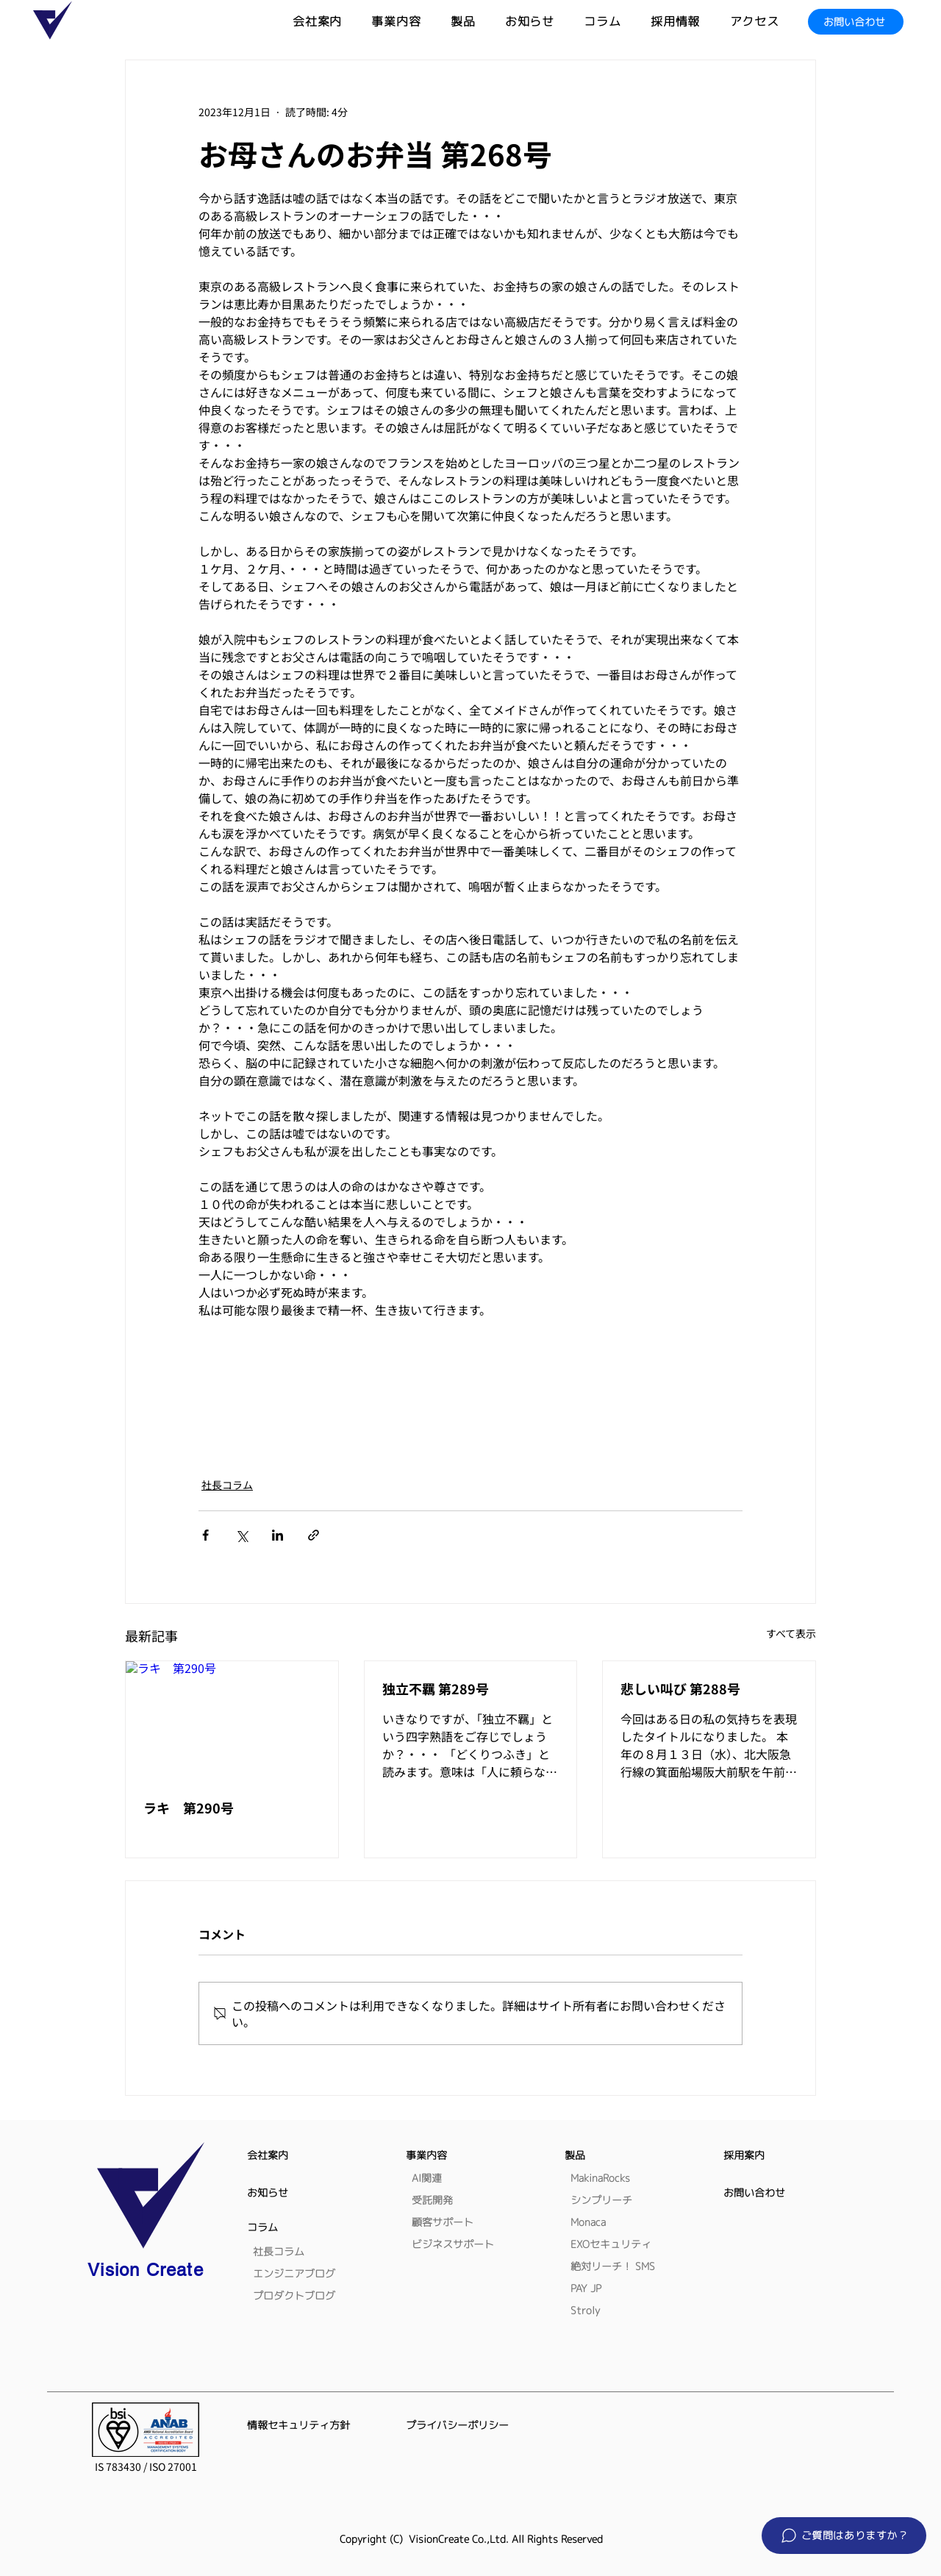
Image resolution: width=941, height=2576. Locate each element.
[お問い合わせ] (856, 22)
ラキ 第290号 (188, 1807)
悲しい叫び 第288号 (680, 1688)
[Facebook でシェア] (205, 1535)
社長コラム (227, 1484)
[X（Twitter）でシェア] (241, 1535)
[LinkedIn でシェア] (278, 1535)
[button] (478, 21)
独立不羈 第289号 (435, 1688)
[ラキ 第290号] (232, 1720)
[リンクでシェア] (314, 1535)
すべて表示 (791, 1633)
